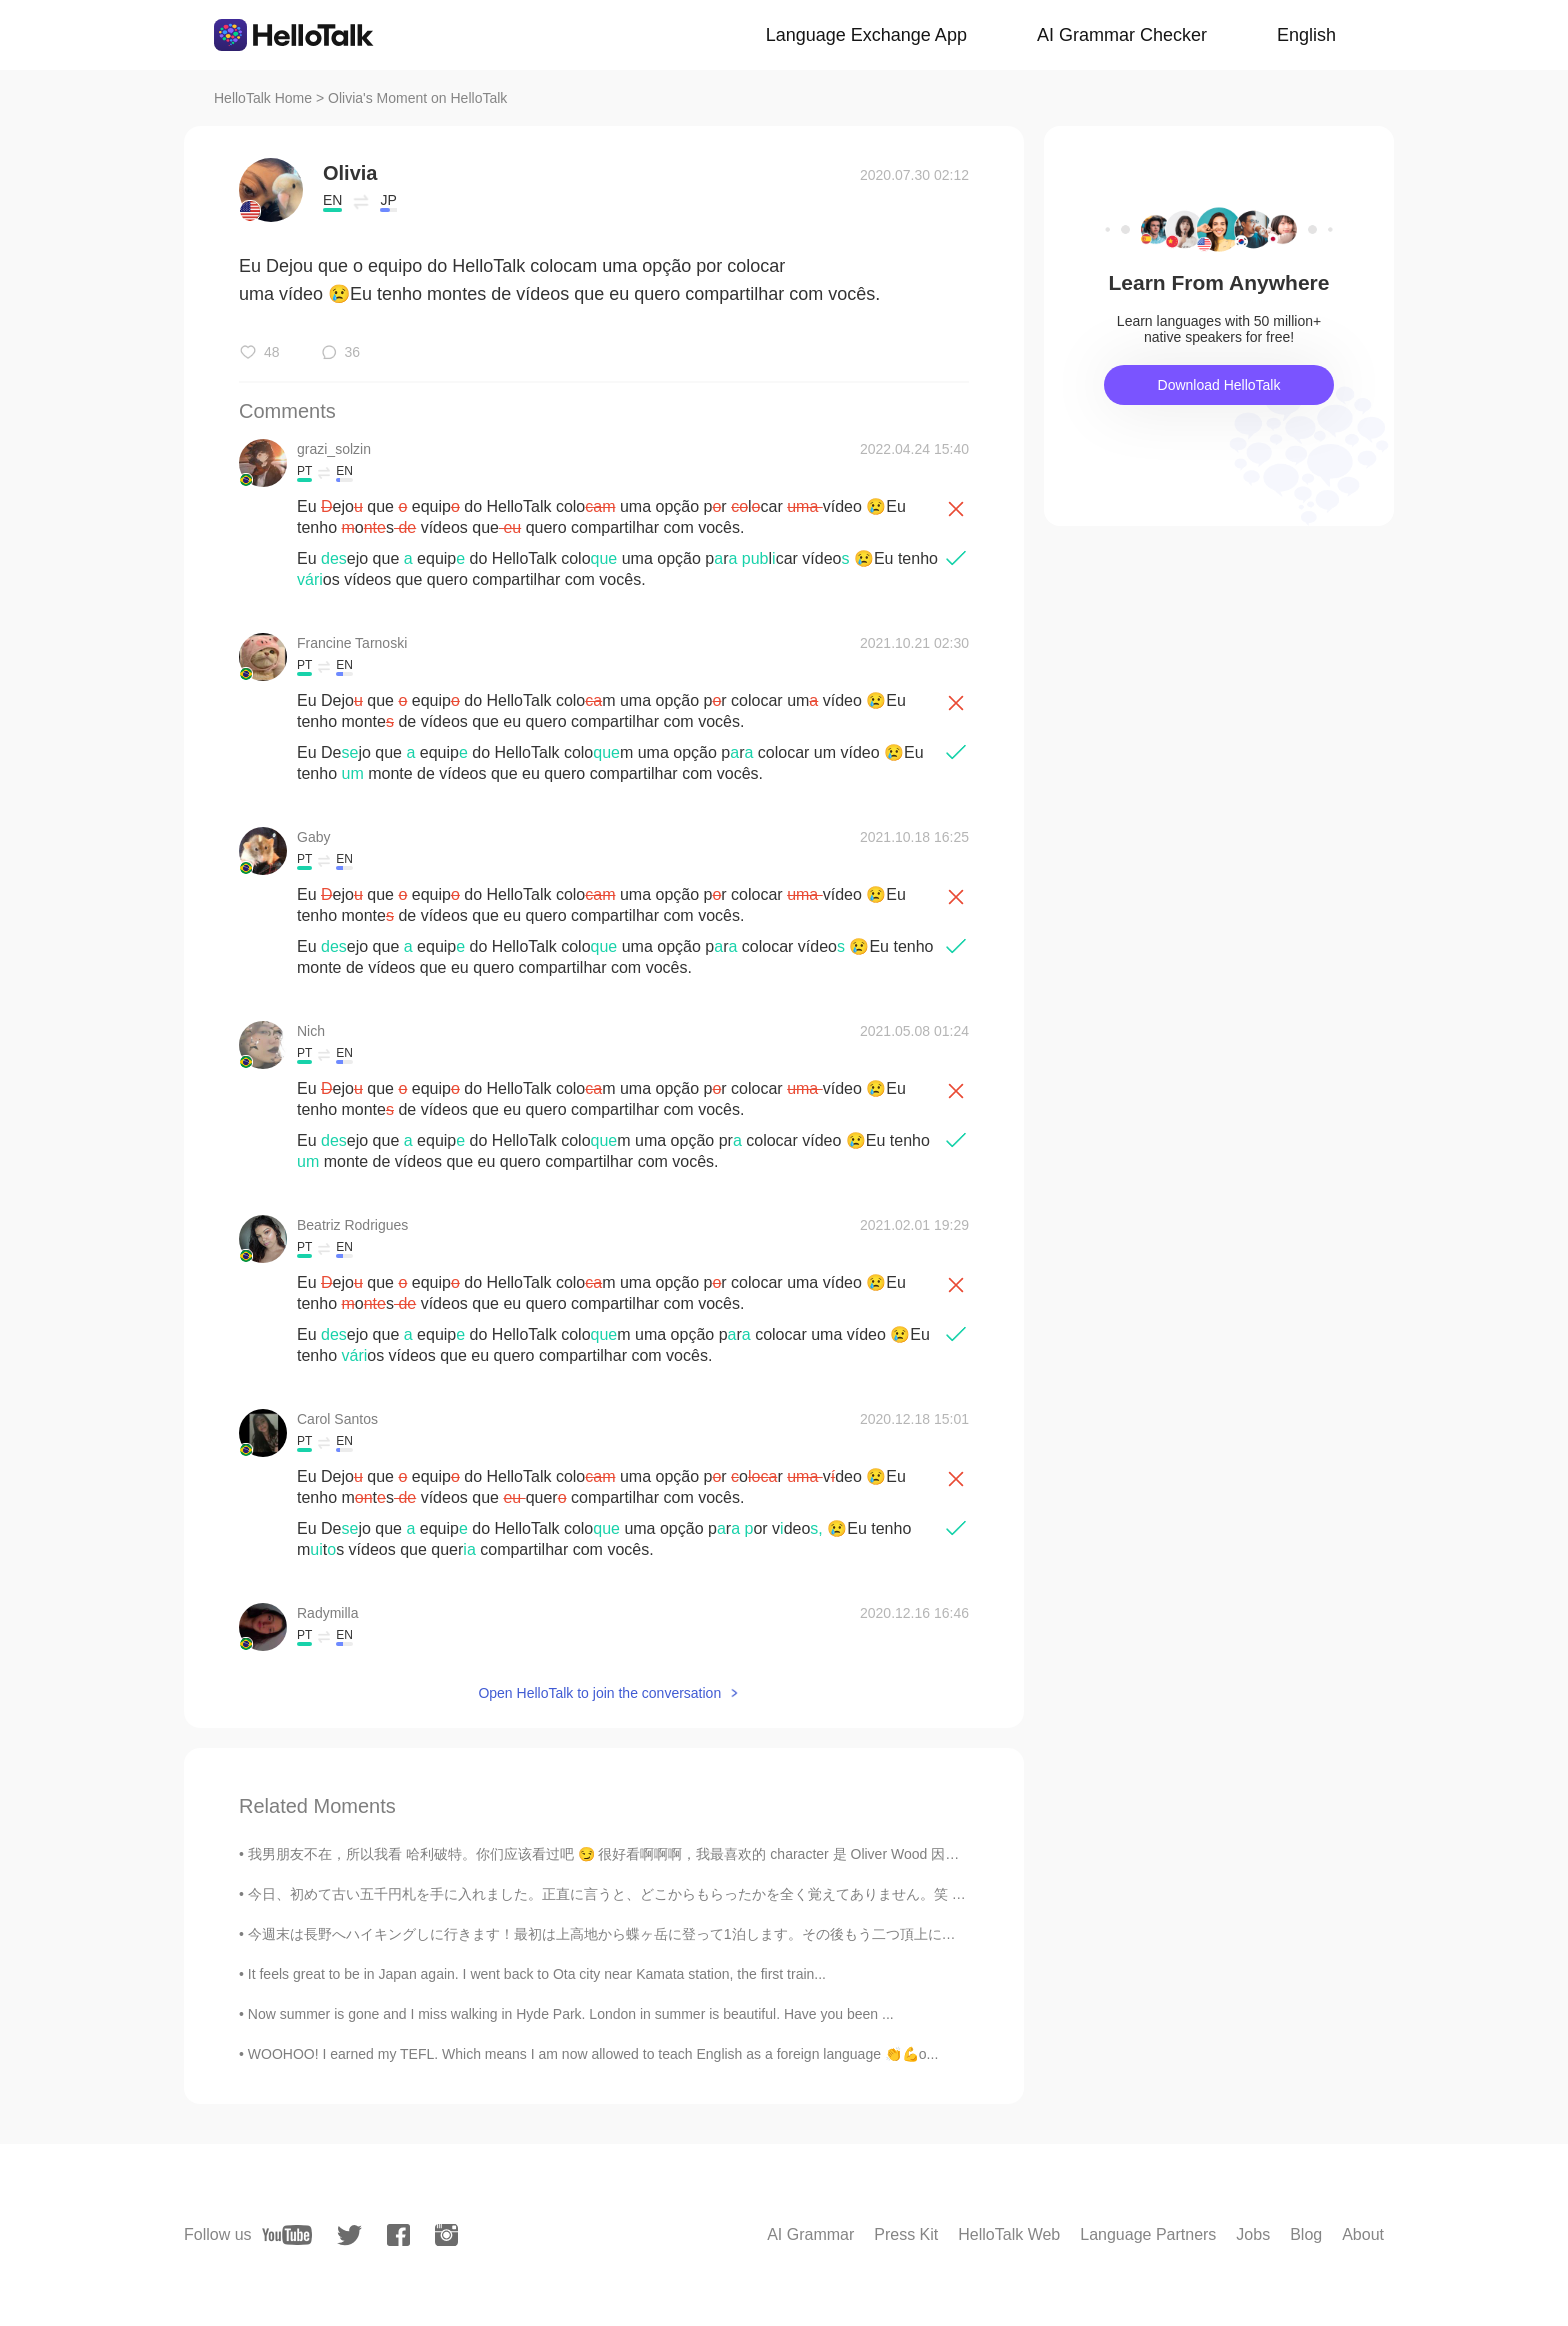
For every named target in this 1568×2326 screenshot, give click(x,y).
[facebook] (398, 2235)
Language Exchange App (866, 35)
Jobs (1253, 2234)
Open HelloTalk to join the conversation (599, 1693)
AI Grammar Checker (1122, 35)
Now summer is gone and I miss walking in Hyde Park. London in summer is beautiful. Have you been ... (571, 2014)
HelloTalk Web (1009, 2234)
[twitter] (349, 2235)
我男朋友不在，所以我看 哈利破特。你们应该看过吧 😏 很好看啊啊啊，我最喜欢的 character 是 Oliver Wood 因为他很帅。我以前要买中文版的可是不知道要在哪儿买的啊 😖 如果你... (818, 1854)
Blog (1306, 2234)
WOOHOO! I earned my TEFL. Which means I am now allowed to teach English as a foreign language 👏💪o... (593, 2054)
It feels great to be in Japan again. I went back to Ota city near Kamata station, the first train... (537, 1974)
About (1363, 2234)
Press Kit (906, 2234)
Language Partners (1148, 2234)
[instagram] (446, 2235)
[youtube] (287, 2235)
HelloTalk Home (263, 98)
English (1306, 35)
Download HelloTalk (1219, 385)
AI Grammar (810, 2234)
